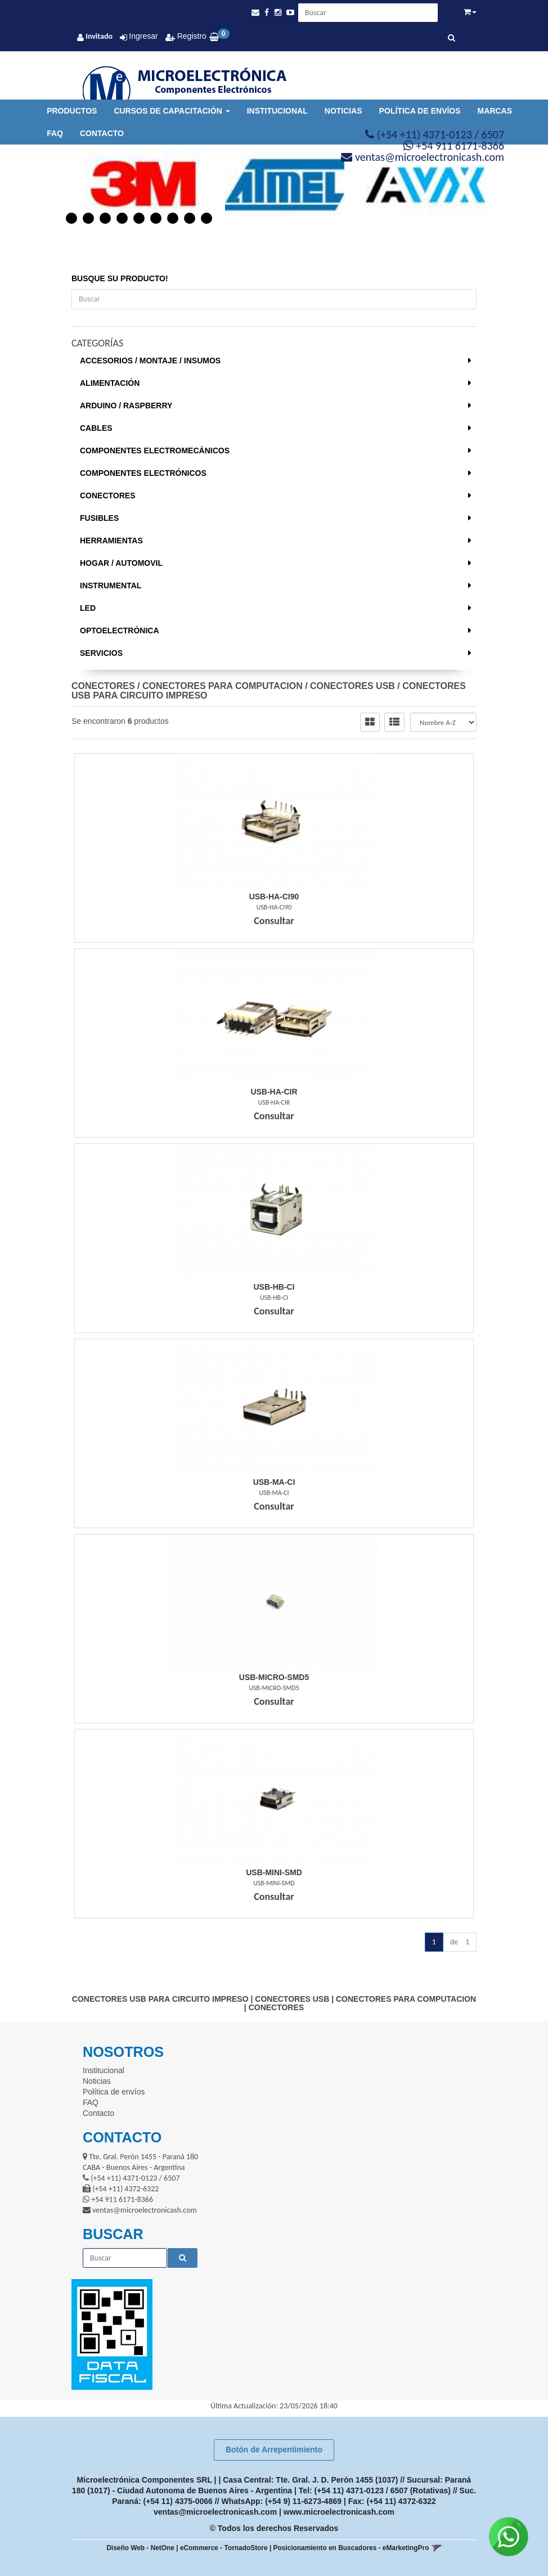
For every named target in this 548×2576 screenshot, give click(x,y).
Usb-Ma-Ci (274, 1482)
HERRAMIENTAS (111, 540)
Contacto (102, 133)
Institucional (277, 110)
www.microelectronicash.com (339, 2511)
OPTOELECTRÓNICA (119, 630)
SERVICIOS (101, 652)
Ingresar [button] (143, 35)
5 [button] (139, 218)
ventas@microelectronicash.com (215, 2511)
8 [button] (189, 218)
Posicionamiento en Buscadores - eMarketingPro (351, 2548)
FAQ (55, 133)
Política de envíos (420, 110)
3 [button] (105, 218)
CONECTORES (108, 495)
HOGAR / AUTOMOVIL (121, 563)
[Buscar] (451, 38)
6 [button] (155, 218)
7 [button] (172, 218)
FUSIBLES (99, 518)
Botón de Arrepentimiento (274, 2449)
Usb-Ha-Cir (273, 1091)
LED (88, 608)
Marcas (495, 110)
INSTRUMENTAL (110, 585)
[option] (133, 185)
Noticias (343, 110)
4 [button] (122, 218)
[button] (255, 12)
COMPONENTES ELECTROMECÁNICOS (155, 450)
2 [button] (88, 218)
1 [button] (71, 218)
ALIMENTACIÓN (110, 383)
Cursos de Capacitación (172, 110)
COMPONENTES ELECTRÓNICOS (143, 473)
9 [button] (206, 218)
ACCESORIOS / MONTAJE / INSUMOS (150, 360)
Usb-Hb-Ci (273, 1286)
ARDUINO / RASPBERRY (126, 405)
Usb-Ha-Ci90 (274, 896)
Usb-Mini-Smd (274, 1872)
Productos (72, 110)
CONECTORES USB (352, 686)
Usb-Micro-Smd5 (274, 1677)
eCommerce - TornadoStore (224, 2548)
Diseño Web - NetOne (140, 2548)
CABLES (96, 428)
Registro (190, 35)
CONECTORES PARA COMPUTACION (222, 686)
